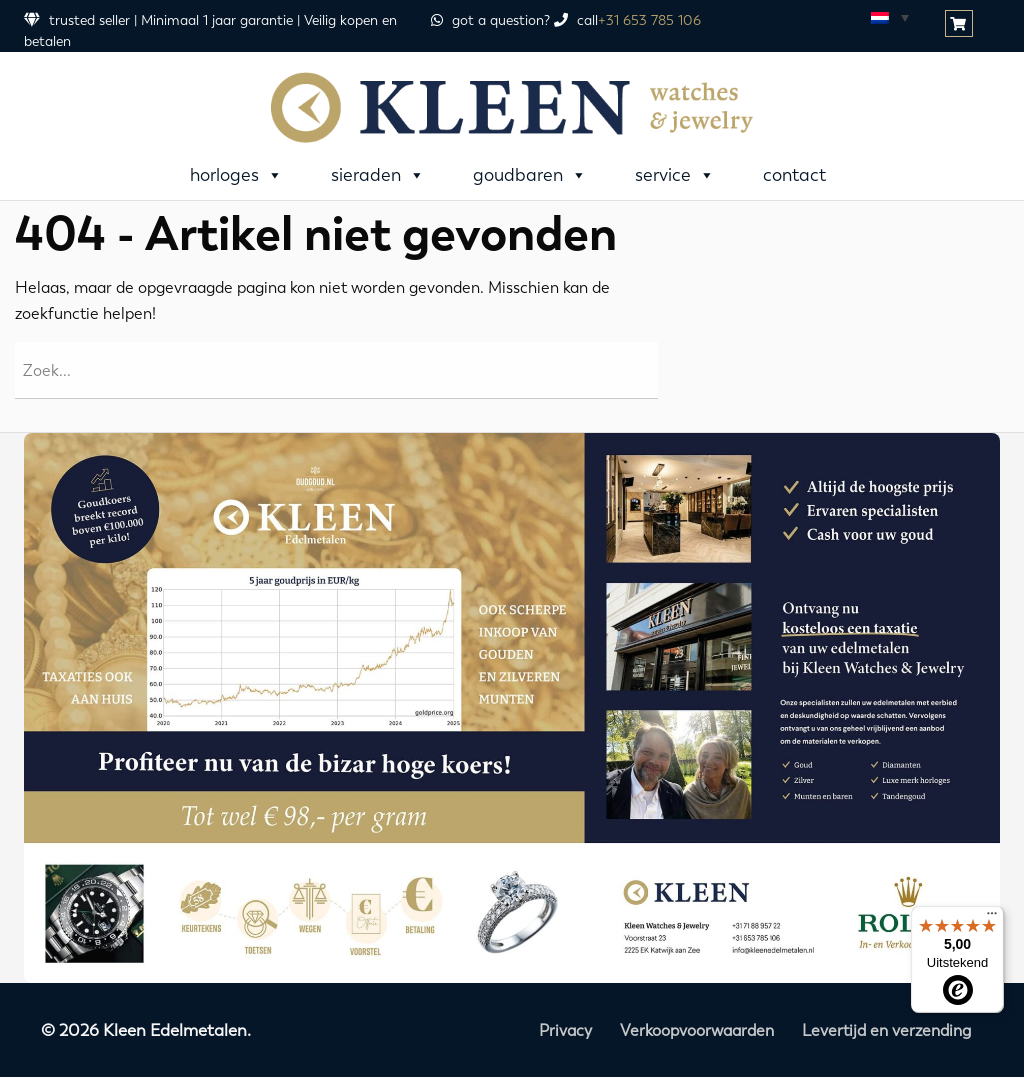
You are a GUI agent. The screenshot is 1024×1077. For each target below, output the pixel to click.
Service (675, 175)
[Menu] (992, 918)
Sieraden (378, 175)
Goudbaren (530, 175)
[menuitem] (889, 17)
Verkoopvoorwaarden (697, 1030)
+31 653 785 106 (649, 20)
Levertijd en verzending (886, 1030)
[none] (889, 17)
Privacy (565, 1030)
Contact (794, 175)
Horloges (236, 175)
